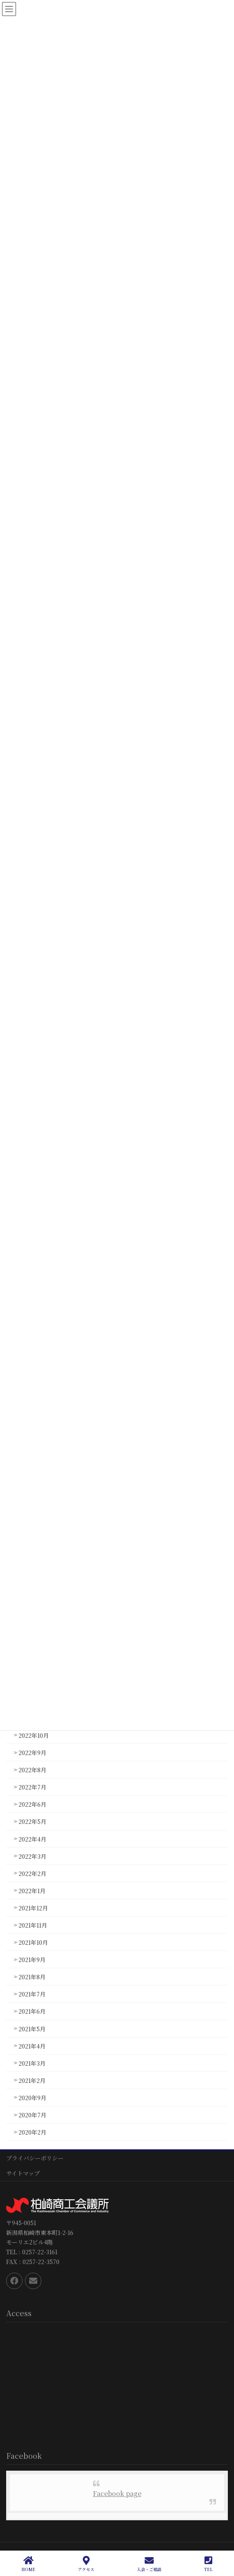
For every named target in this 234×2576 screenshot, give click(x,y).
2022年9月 (32, 1752)
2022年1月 (31, 1891)
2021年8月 (31, 1977)
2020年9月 (32, 2098)
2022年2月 (32, 1873)
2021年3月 (31, 2063)
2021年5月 (31, 2029)
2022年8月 (32, 1770)
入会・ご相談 (149, 2564)
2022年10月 (33, 1735)
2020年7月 (32, 2115)
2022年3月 (32, 1856)
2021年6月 (31, 2011)
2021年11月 (32, 1925)
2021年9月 (31, 1959)
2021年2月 (31, 2080)
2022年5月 (32, 1821)
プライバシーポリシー (35, 2158)
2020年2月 (32, 2132)
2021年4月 (31, 2046)
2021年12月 (33, 1908)
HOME (28, 2564)
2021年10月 (33, 1942)
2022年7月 (32, 1787)
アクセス (86, 2564)
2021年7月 (31, 1994)
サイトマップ (23, 2173)
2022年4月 (32, 1839)
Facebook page (117, 2493)
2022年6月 (32, 1804)
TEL (208, 2564)
